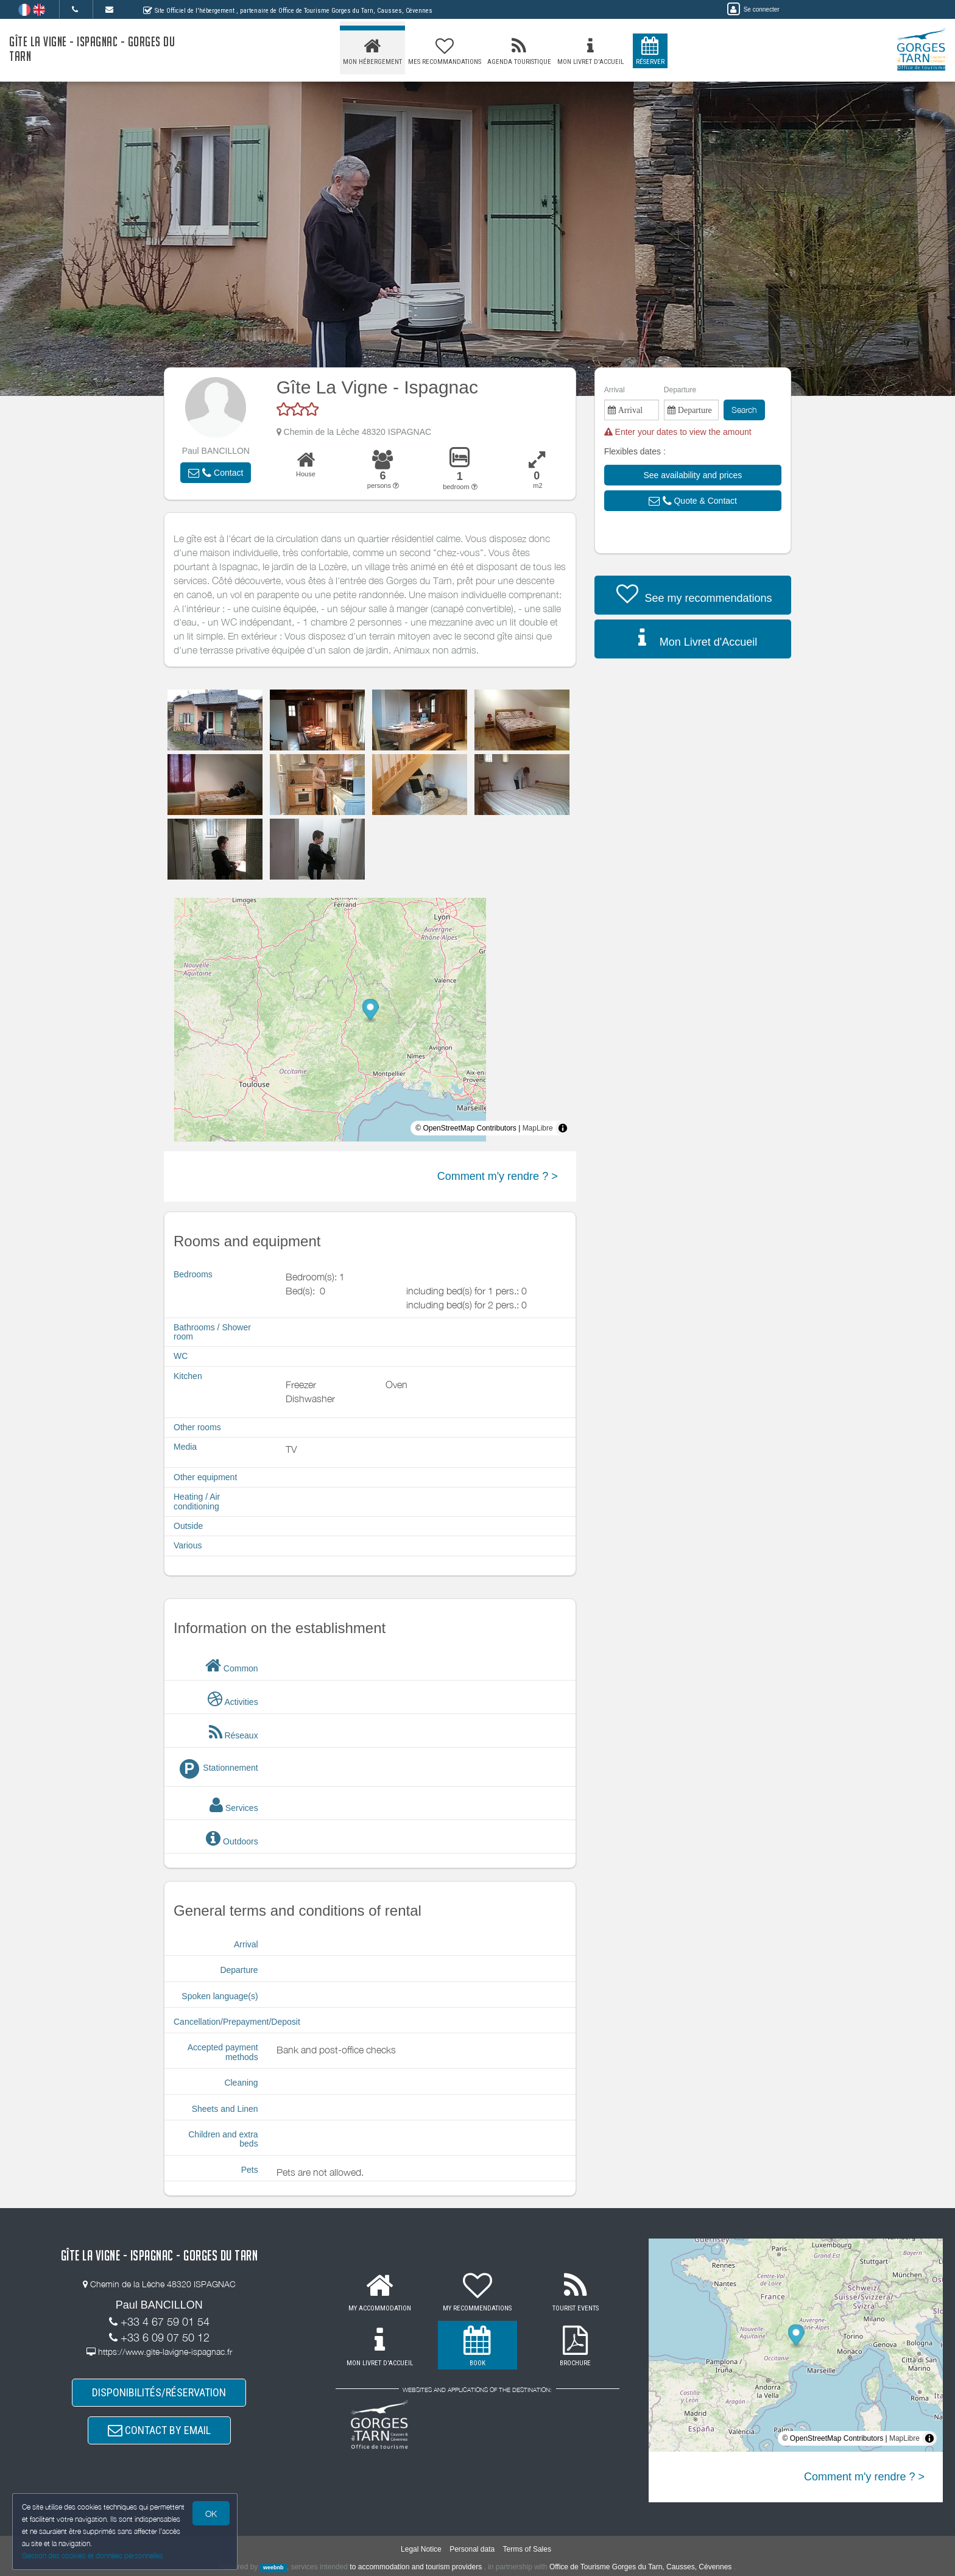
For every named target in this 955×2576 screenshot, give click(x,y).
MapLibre (538, 1128)
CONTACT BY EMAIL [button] (159, 2430)
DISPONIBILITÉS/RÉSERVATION (159, 2392)
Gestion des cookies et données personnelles (92, 2555)
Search (744, 409)
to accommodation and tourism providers (416, 2567)
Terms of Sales (527, 2549)
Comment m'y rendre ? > (497, 1176)
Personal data (472, 2549)
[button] (215, 472)
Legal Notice (421, 2549)
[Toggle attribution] (562, 1128)
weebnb (273, 2567)
